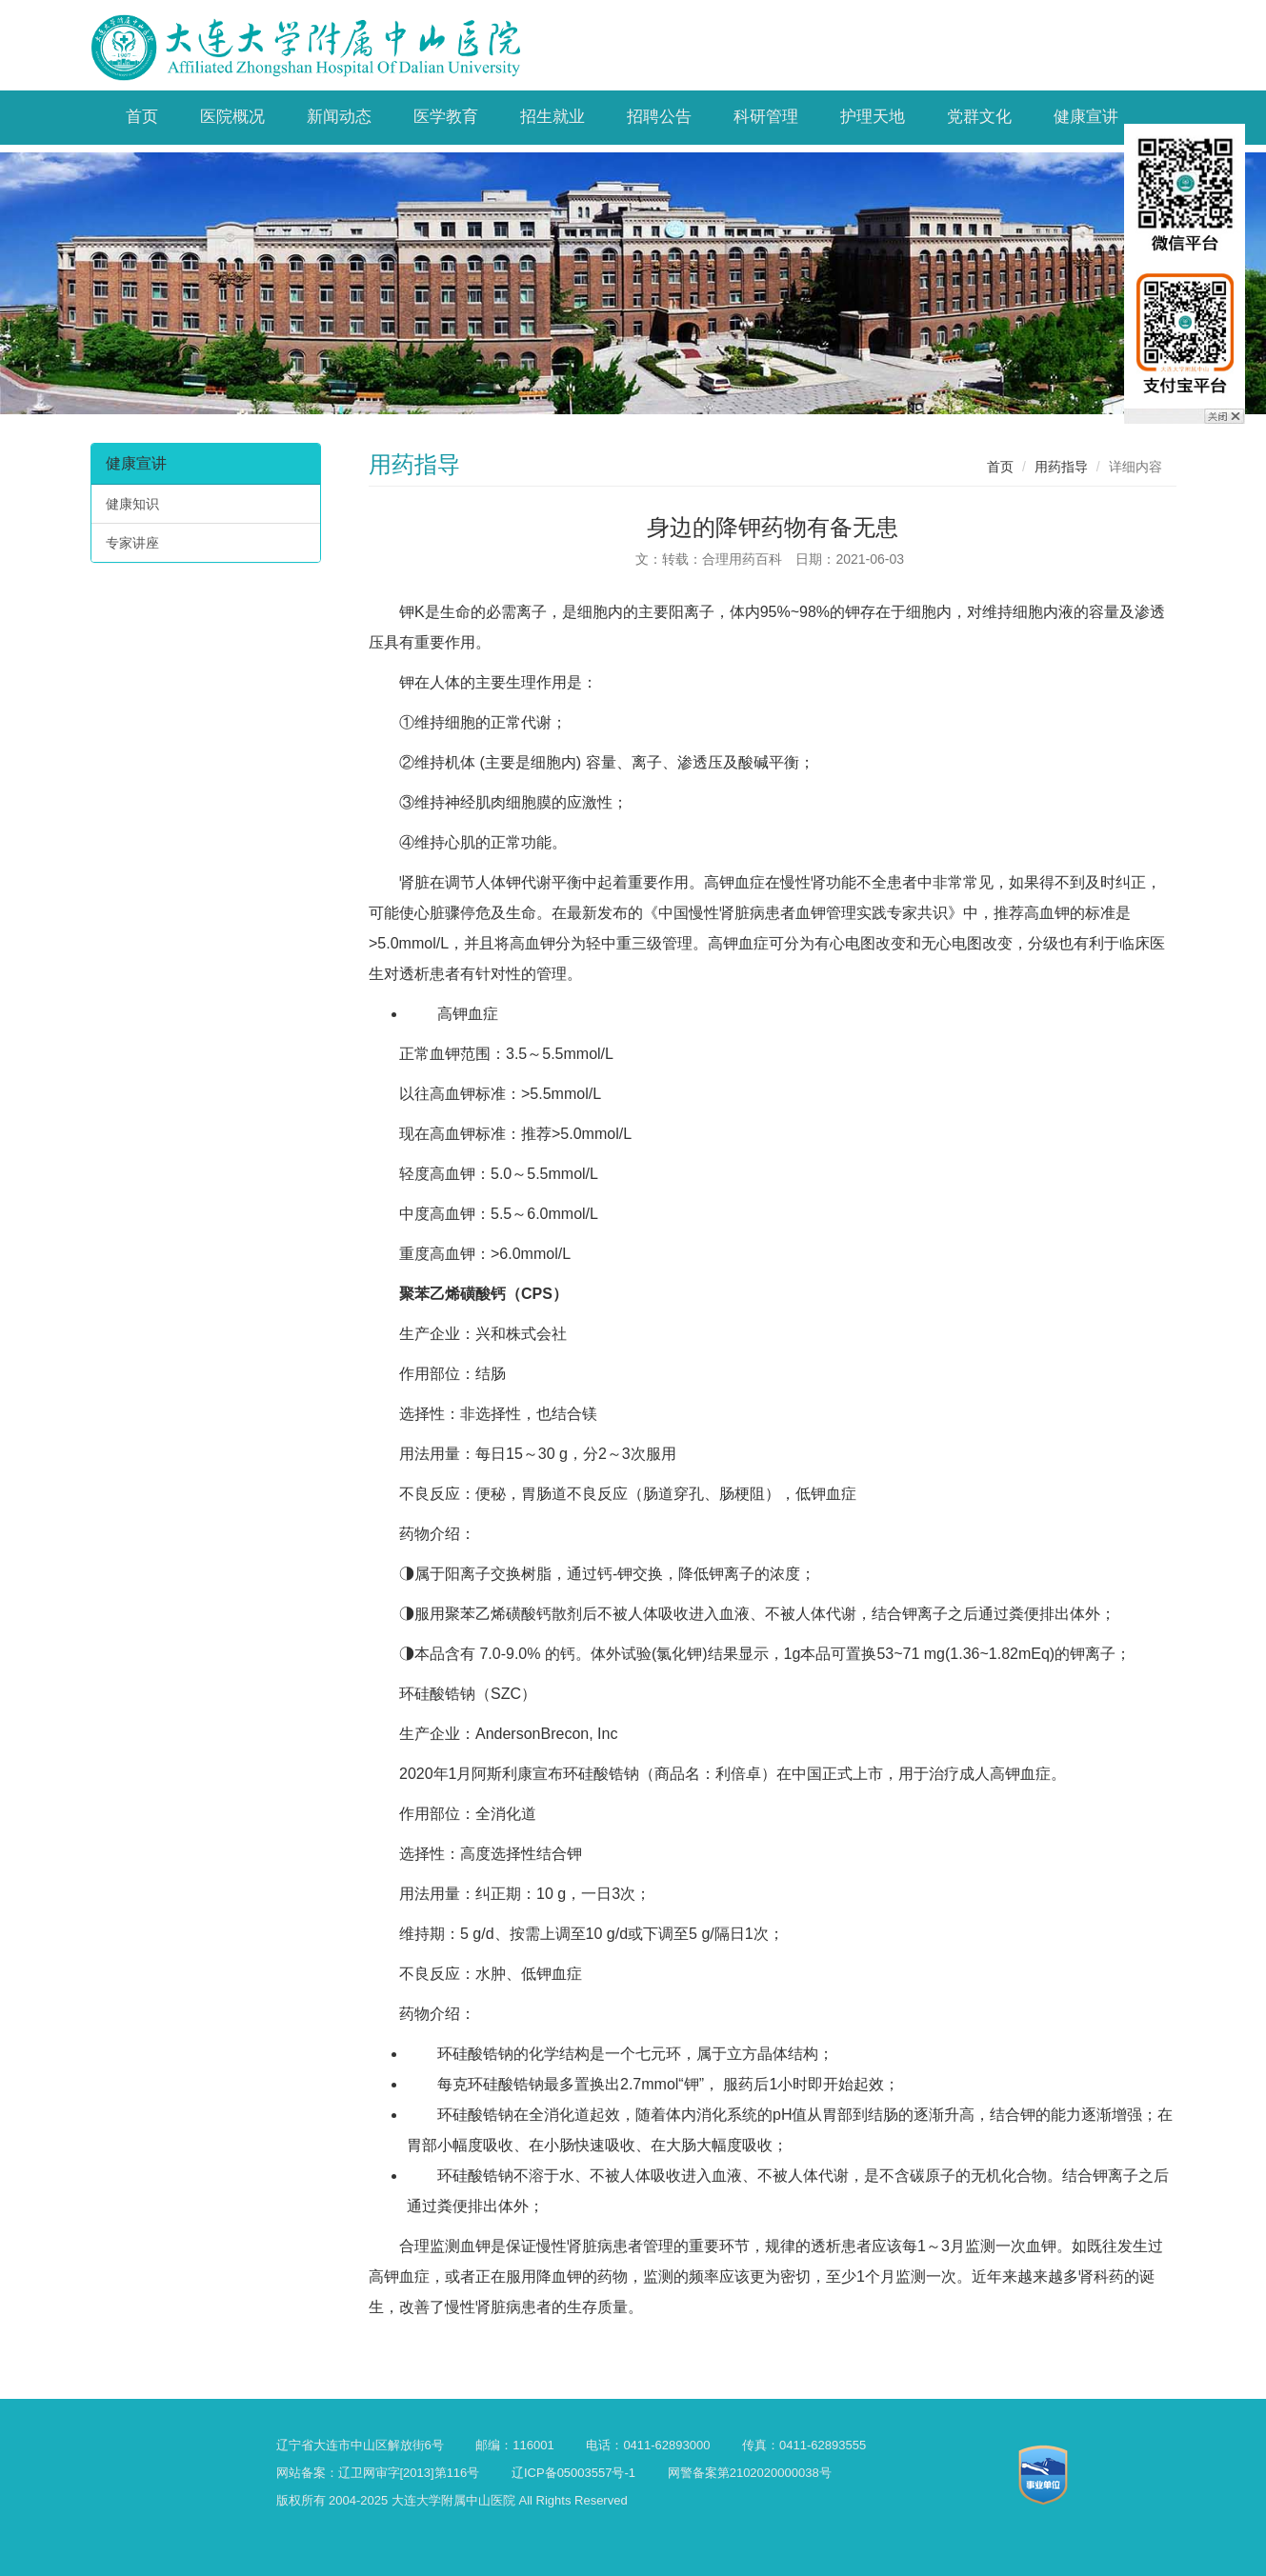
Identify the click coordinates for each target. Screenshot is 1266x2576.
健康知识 (132, 503)
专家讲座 (132, 542)
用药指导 (1061, 466)
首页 (1000, 466)
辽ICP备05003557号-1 (573, 2473)
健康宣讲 (136, 463)
